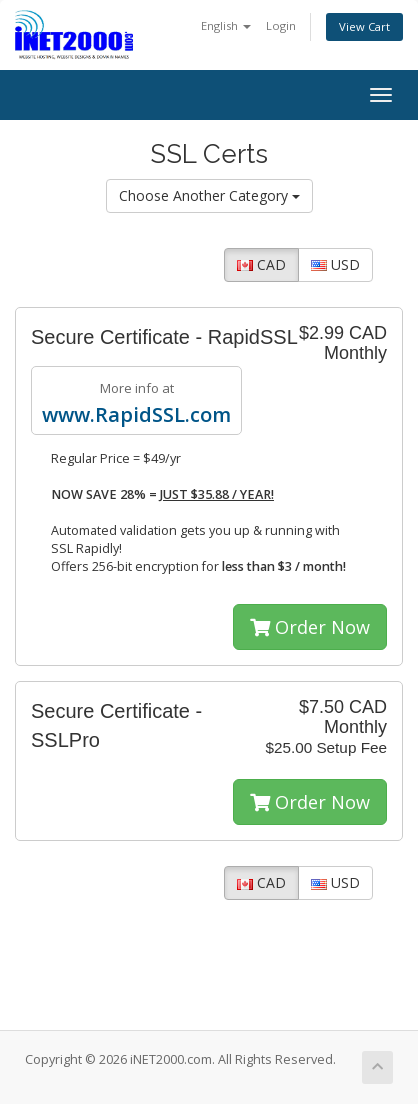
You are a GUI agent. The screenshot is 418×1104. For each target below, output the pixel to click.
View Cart (364, 26)
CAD (261, 264)
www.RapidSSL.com (136, 414)
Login (281, 25)
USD (335, 264)
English (226, 25)
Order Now (310, 627)
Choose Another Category (209, 195)
